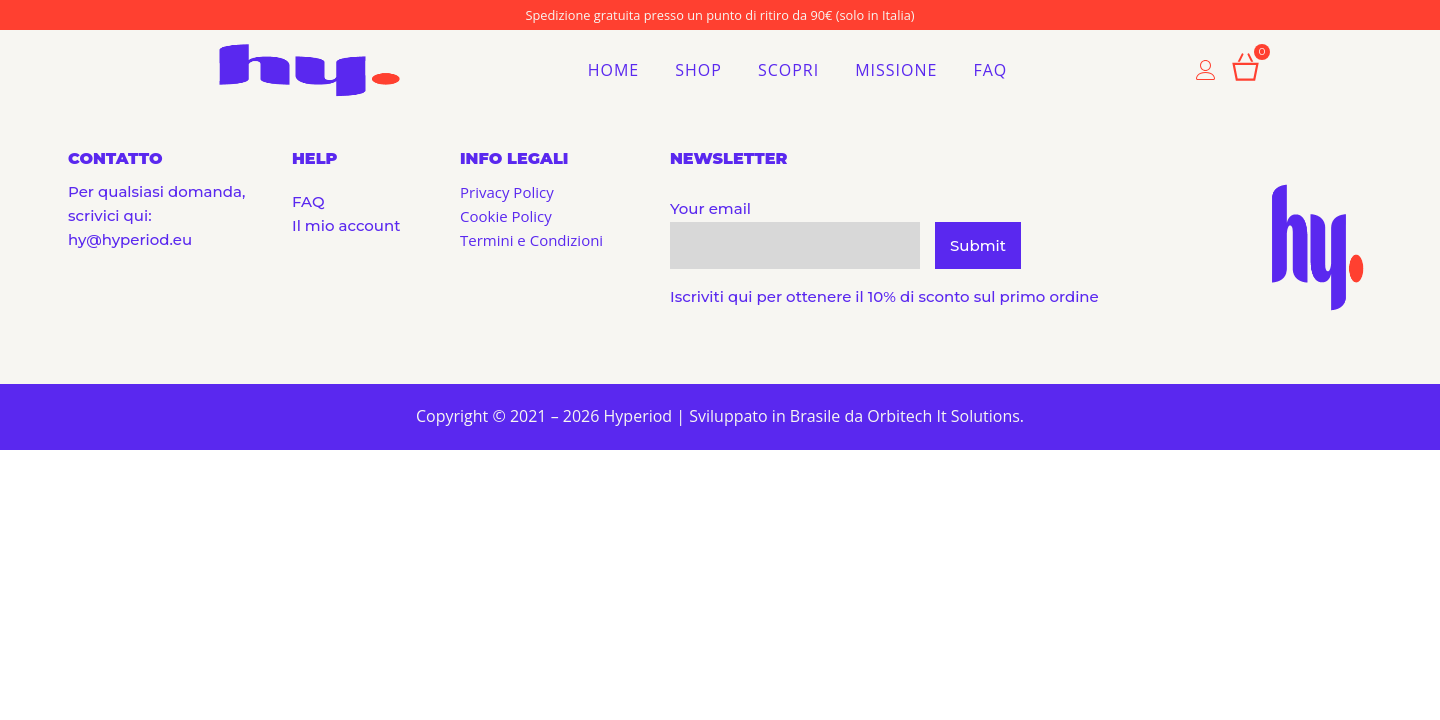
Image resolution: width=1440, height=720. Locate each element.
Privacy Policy (507, 192)
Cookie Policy (506, 216)
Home (614, 70)
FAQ (990, 70)
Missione (896, 70)
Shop (698, 70)
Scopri (788, 70)
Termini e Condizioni (531, 240)
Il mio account (346, 225)
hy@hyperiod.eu (130, 239)
